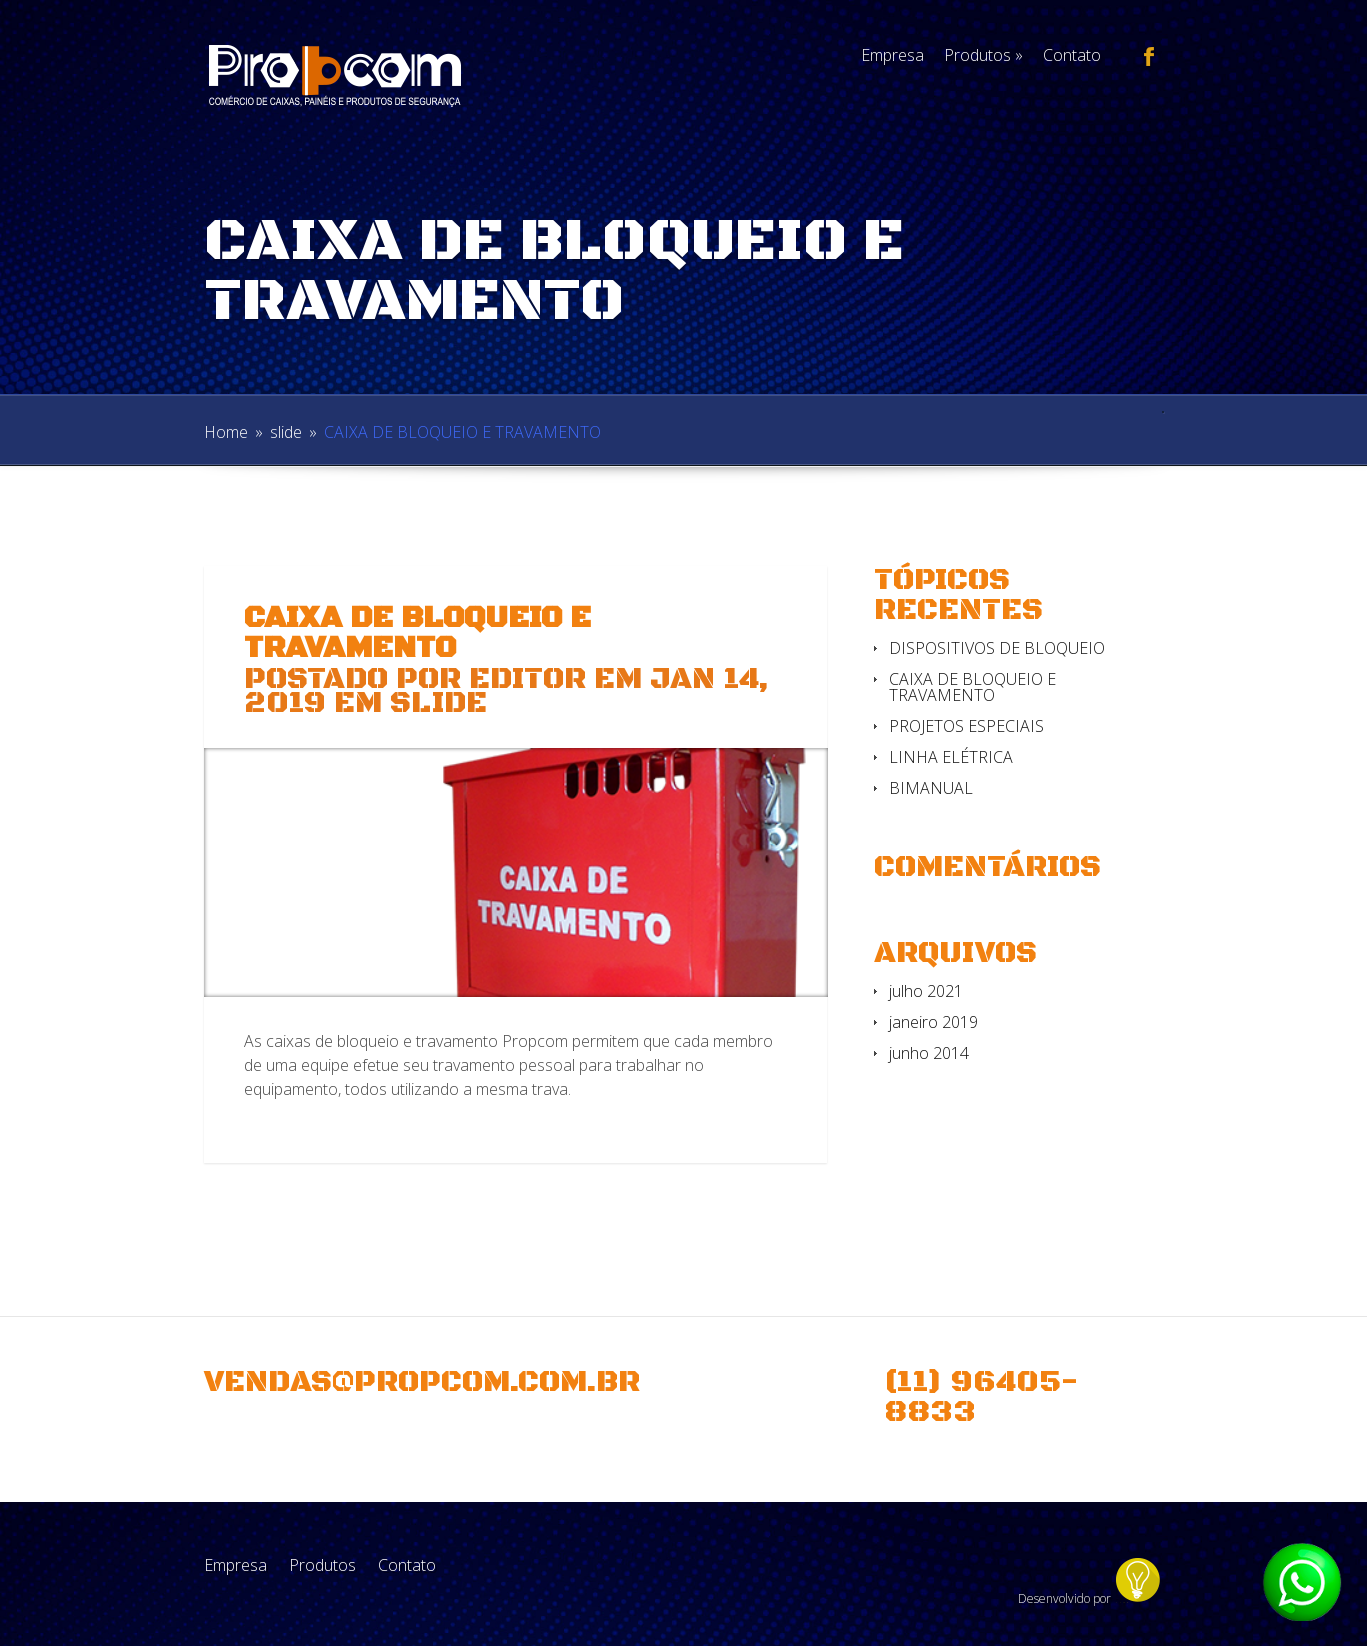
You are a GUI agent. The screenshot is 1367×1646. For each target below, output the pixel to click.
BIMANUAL (931, 788)
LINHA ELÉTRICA (951, 757)
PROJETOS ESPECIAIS (966, 726)
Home (226, 432)
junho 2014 (929, 1053)
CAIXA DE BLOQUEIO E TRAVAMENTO (972, 687)
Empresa (892, 55)
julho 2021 (926, 991)
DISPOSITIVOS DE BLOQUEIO (997, 648)
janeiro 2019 (933, 1022)
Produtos (983, 55)
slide (286, 432)
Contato (1072, 55)
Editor (527, 679)
